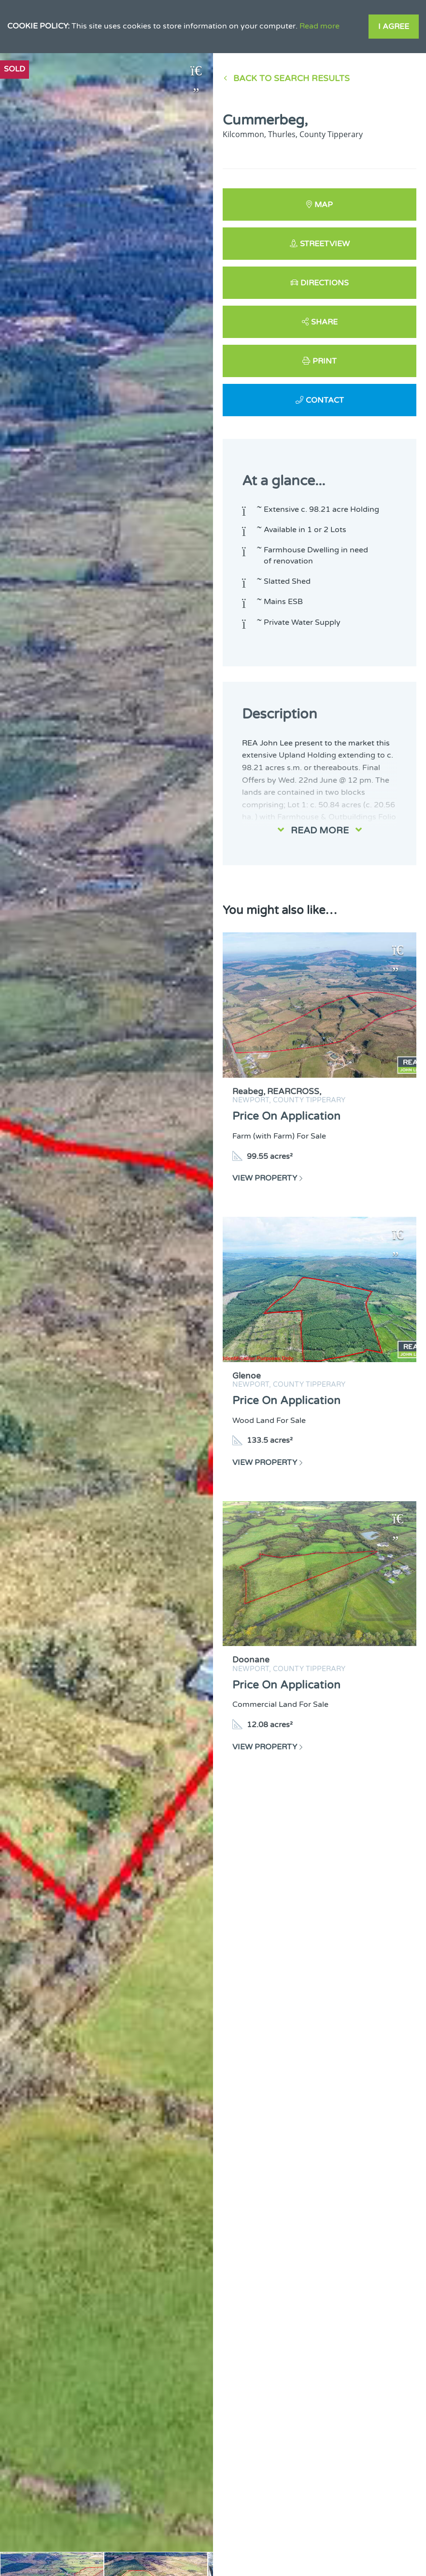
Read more (319, 26)
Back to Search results (291, 78)
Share (324, 322)
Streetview (325, 244)
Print (324, 361)
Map (323, 205)
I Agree (393, 26)
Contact (325, 400)
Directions (324, 283)
